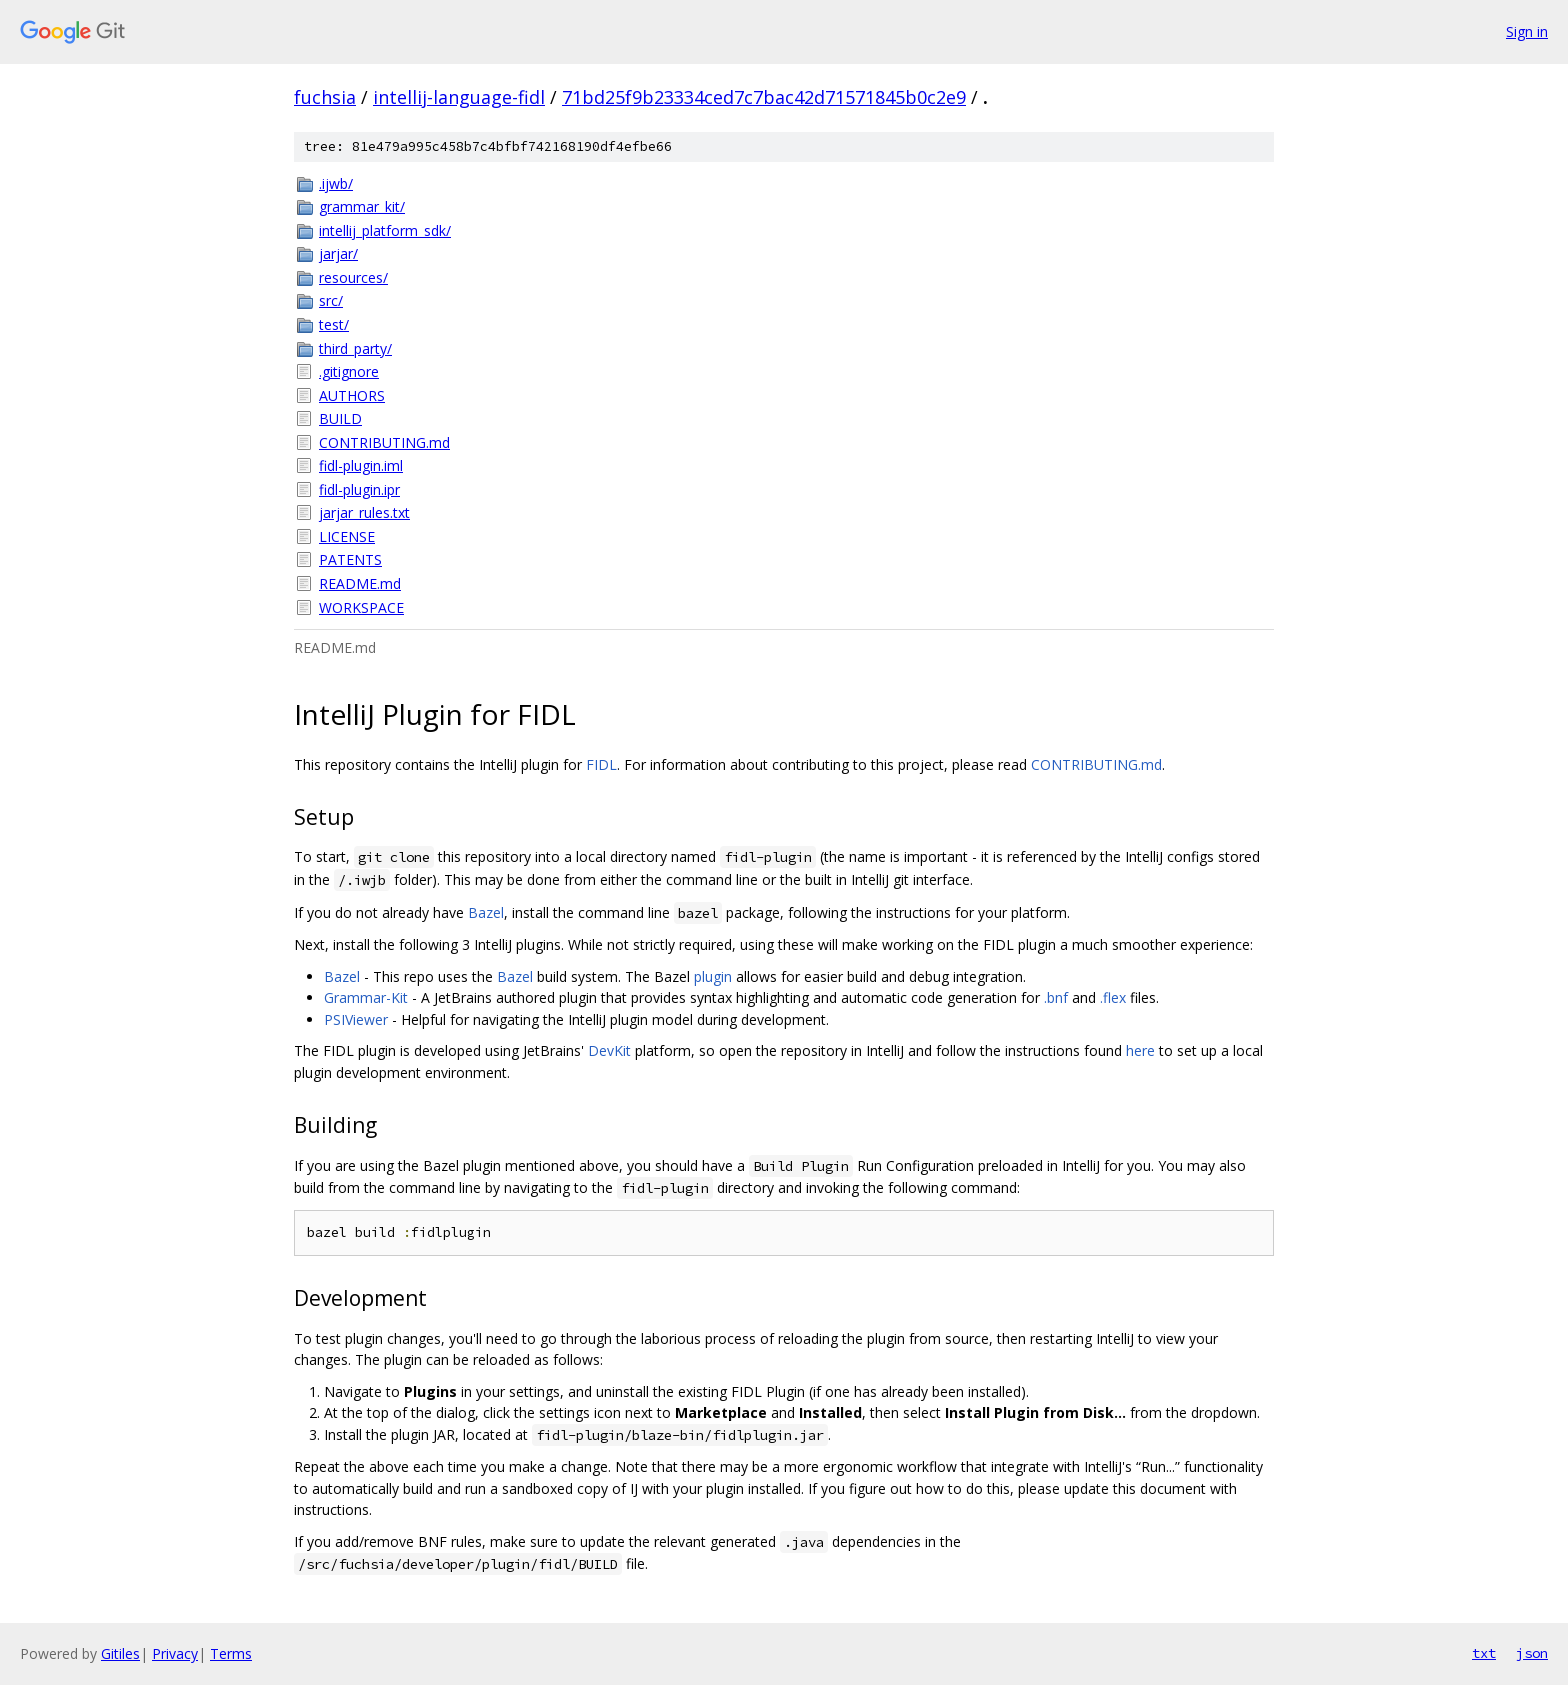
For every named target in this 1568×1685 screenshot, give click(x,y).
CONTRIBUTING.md (384, 442)
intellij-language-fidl (459, 97)
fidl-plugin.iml (361, 465)
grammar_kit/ (362, 206)
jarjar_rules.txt (364, 512)
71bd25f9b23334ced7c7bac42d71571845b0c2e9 (764, 97)
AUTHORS (352, 395)
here (1140, 1050)
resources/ (353, 277)
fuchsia (325, 97)
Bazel (486, 912)
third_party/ (355, 348)
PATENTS (350, 559)
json (1532, 1653)
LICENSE (347, 536)
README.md (360, 583)
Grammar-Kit (366, 997)
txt (1484, 1653)
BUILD (340, 418)
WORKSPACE (361, 607)
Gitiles (120, 1653)
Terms (231, 1653)
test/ (334, 324)
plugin (713, 976)
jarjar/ (338, 253)
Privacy (175, 1653)
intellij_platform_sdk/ (385, 230)
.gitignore (349, 371)
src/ (331, 300)
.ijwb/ (336, 183)
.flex (1113, 997)
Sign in (1527, 31)
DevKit (609, 1050)
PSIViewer (356, 1019)
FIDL (601, 764)
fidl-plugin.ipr (359, 489)
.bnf (1056, 997)
